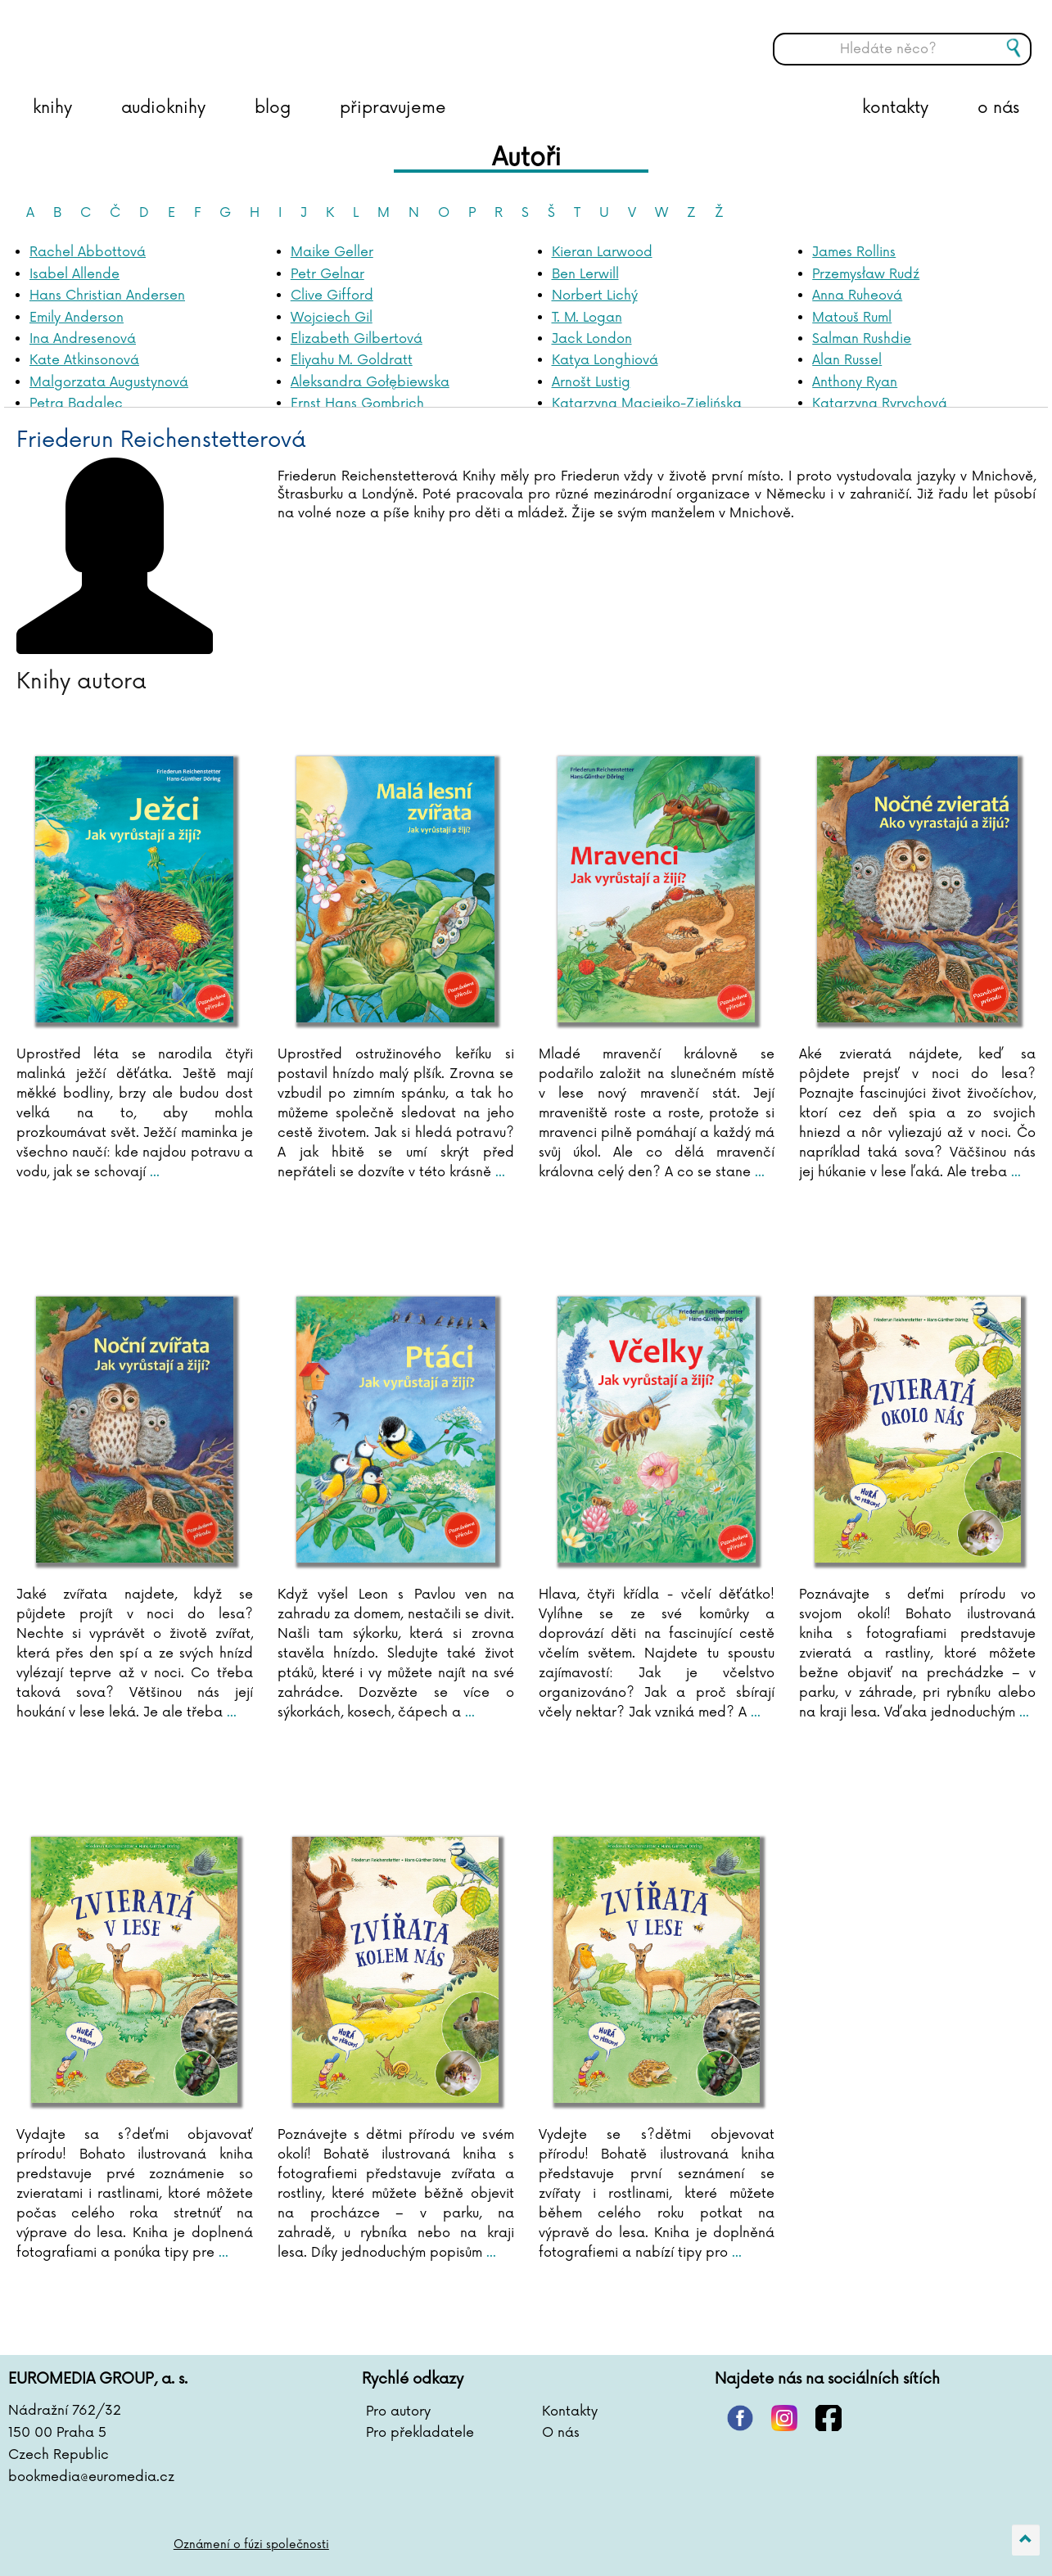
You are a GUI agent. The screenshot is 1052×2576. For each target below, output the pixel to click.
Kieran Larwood (602, 252)
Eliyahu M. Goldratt (352, 360)
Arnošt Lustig (591, 382)
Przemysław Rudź (865, 274)
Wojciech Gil (331, 317)
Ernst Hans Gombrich (357, 403)
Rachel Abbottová (87, 252)
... (153, 1172)
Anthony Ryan (854, 382)
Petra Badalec (76, 403)
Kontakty (570, 2411)
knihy (52, 108)
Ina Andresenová (82, 339)
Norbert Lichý (595, 295)
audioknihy (163, 108)
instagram (784, 2418)
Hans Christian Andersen (107, 295)
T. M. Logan (587, 317)
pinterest (740, 2418)
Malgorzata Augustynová (108, 382)
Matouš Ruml (852, 317)
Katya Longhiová (605, 360)
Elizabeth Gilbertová (356, 339)
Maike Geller (332, 252)
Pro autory (398, 2411)
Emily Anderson (76, 317)
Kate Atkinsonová (84, 360)
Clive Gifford (332, 295)
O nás (561, 2433)
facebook (828, 2418)
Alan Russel (847, 360)
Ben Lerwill (585, 274)
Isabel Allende (74, 274)
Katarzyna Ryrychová (879, 403)
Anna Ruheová (857, 295)
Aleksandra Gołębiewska (370, 382)
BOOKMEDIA (176, 37)
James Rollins (854, 252)
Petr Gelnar (327, 274)
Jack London (592, 339)
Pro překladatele (420, 2433)
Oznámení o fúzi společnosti (252, 2544)
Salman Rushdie (861, 339)
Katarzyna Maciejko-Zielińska (647, 403)
